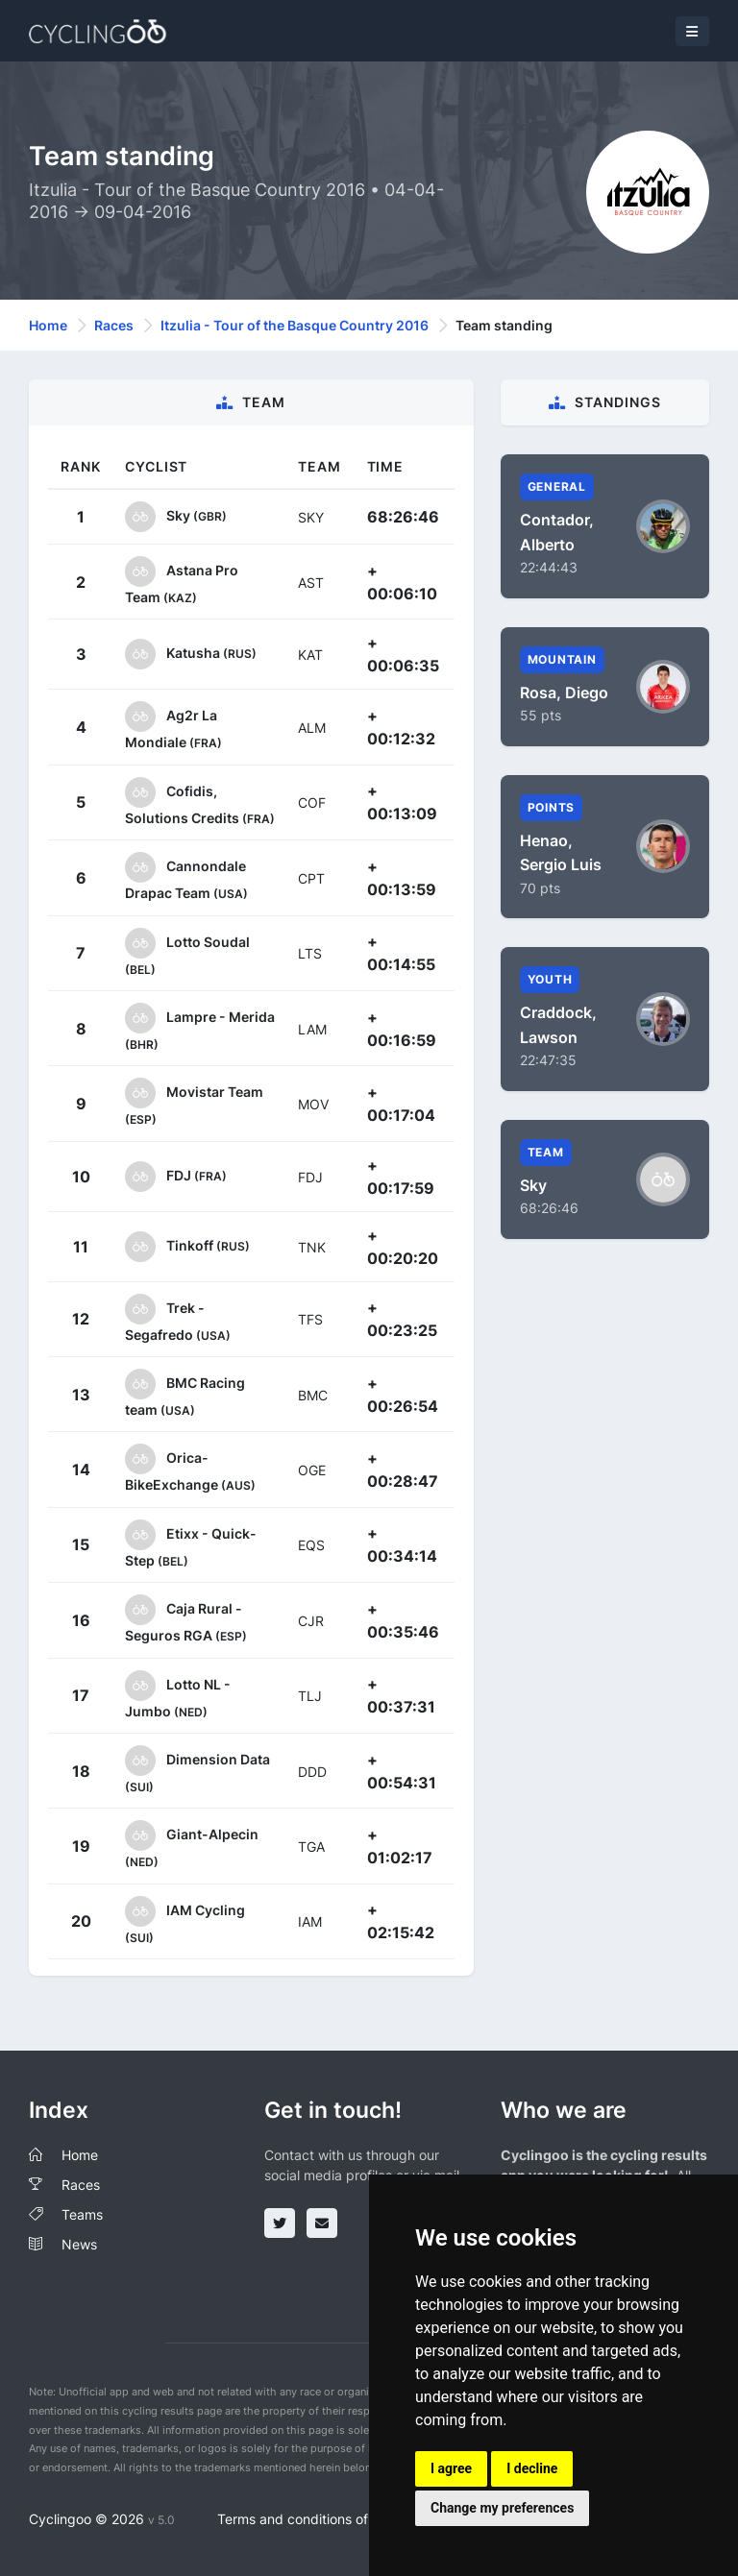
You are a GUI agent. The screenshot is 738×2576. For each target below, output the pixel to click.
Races (114, 325)
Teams (82, 2214)
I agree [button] (451, 2468)
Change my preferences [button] (502, 2507)
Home (48, 325)
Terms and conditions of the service (329, 2519)
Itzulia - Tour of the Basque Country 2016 (294, 325)
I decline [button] (531, 2468)
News (79, 2244)
